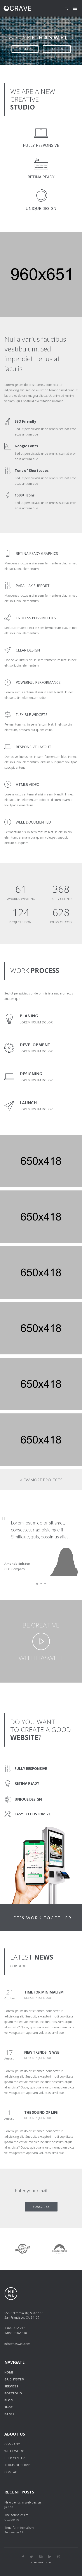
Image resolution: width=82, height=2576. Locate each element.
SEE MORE (25, 49)
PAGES (9, 2414)
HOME (9, 2372)
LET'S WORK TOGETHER (41, 1917)
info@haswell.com (17, 2344)
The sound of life (16, 2515)
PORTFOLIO (13, 2393)
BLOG (8, 2400)
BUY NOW (57, 49)
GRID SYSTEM (14, 2379)
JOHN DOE (45, 1998)
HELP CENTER (14, 2458)
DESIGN (29, 1998)
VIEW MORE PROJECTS (41, 1479)
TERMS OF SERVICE (18, 2465)
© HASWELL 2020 (41, 2562)
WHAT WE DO (14, 2451)
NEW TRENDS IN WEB (41, 2052)
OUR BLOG (18, 1966)
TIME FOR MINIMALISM (44, 1992)
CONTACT (11, 2472)
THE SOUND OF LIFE (41, 2112)
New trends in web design (22, 2502)
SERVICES (11, 2386)
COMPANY (12, 2444)
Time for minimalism (19, 2527)
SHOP (8, 2407)
